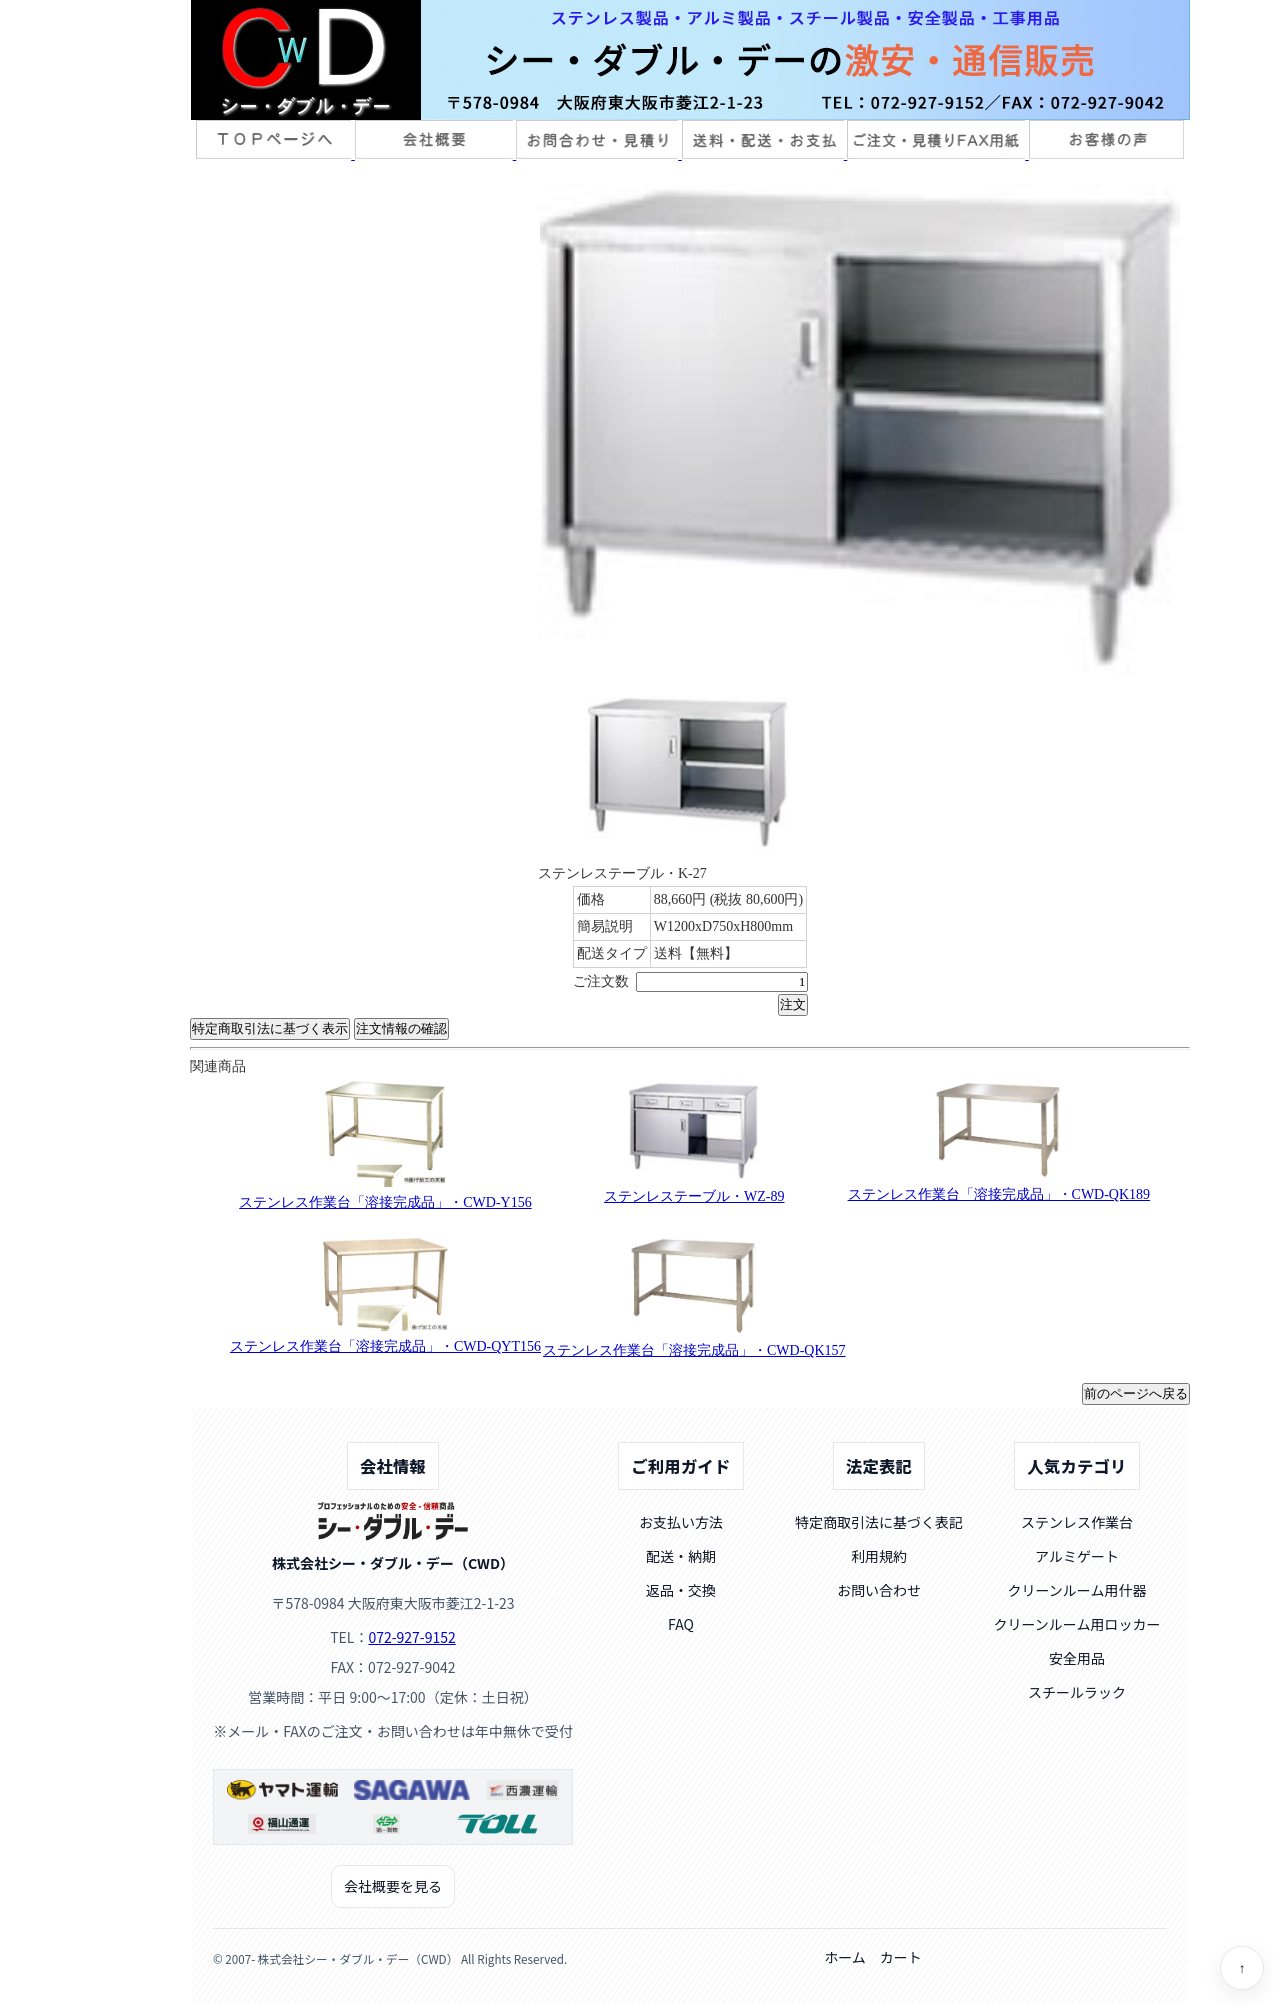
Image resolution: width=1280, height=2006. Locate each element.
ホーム (845, 1957)
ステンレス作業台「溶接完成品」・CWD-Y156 (385, 1202)
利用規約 (879, 1556)
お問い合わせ (879, 1590)
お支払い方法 (681, 1522)
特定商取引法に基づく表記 (879, 1522)
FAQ (681, 1624)
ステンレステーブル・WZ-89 (694, 1196)
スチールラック (1077, 1692)
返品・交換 (681, 1590)
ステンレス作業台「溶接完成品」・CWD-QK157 (694, 1350)
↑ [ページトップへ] (1242, 1968)
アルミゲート (1077, 1556)
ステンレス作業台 (1077, 1522)
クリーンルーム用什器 (1077, 1590)
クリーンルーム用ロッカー (1077, 1624)
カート (901, 1957)
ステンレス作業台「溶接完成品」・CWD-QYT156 (385, 1346)
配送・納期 (681, 1556)
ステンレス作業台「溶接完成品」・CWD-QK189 (999, 1194)
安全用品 (1077, 1658)
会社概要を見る (393, 1886)
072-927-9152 (411, 1637)
